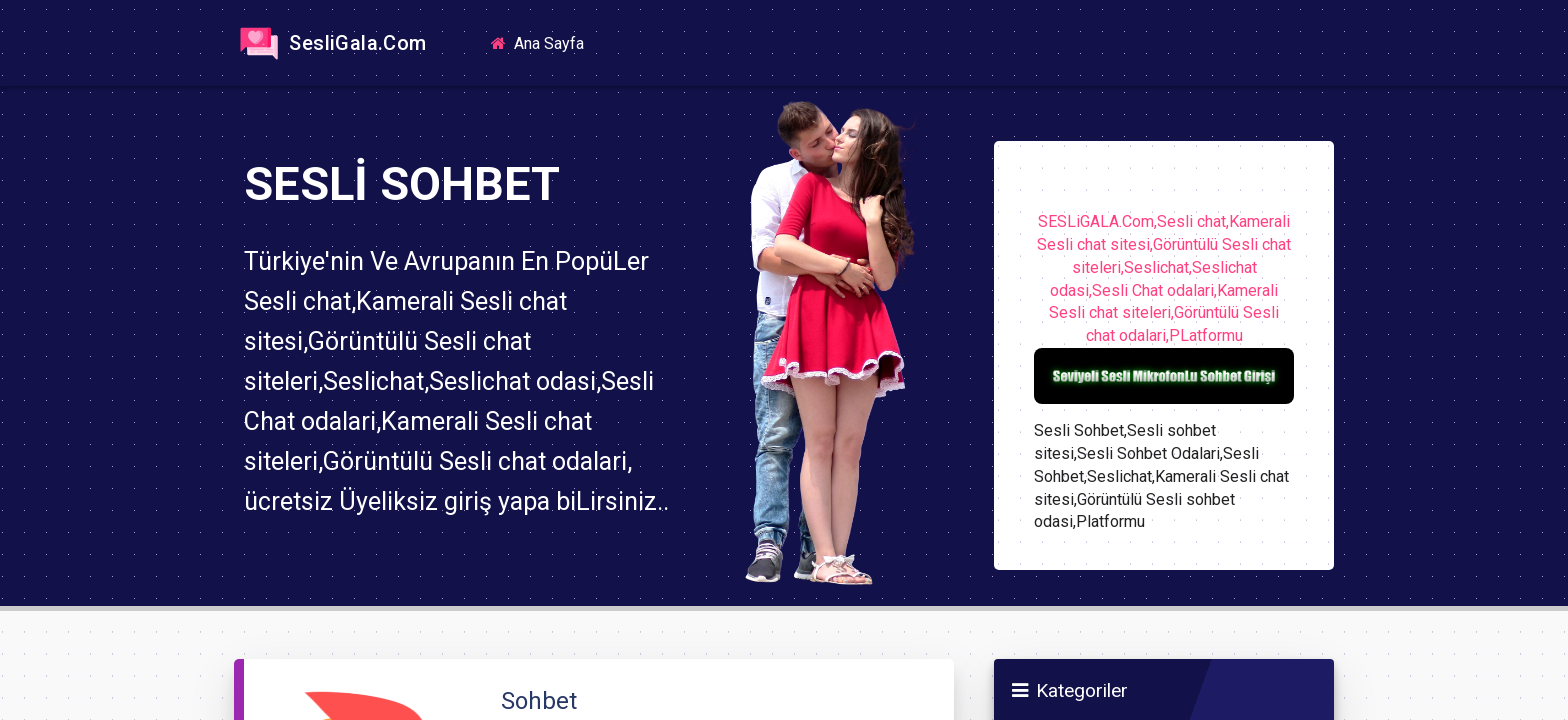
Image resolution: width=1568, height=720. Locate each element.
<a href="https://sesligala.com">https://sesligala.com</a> (784, 360)
